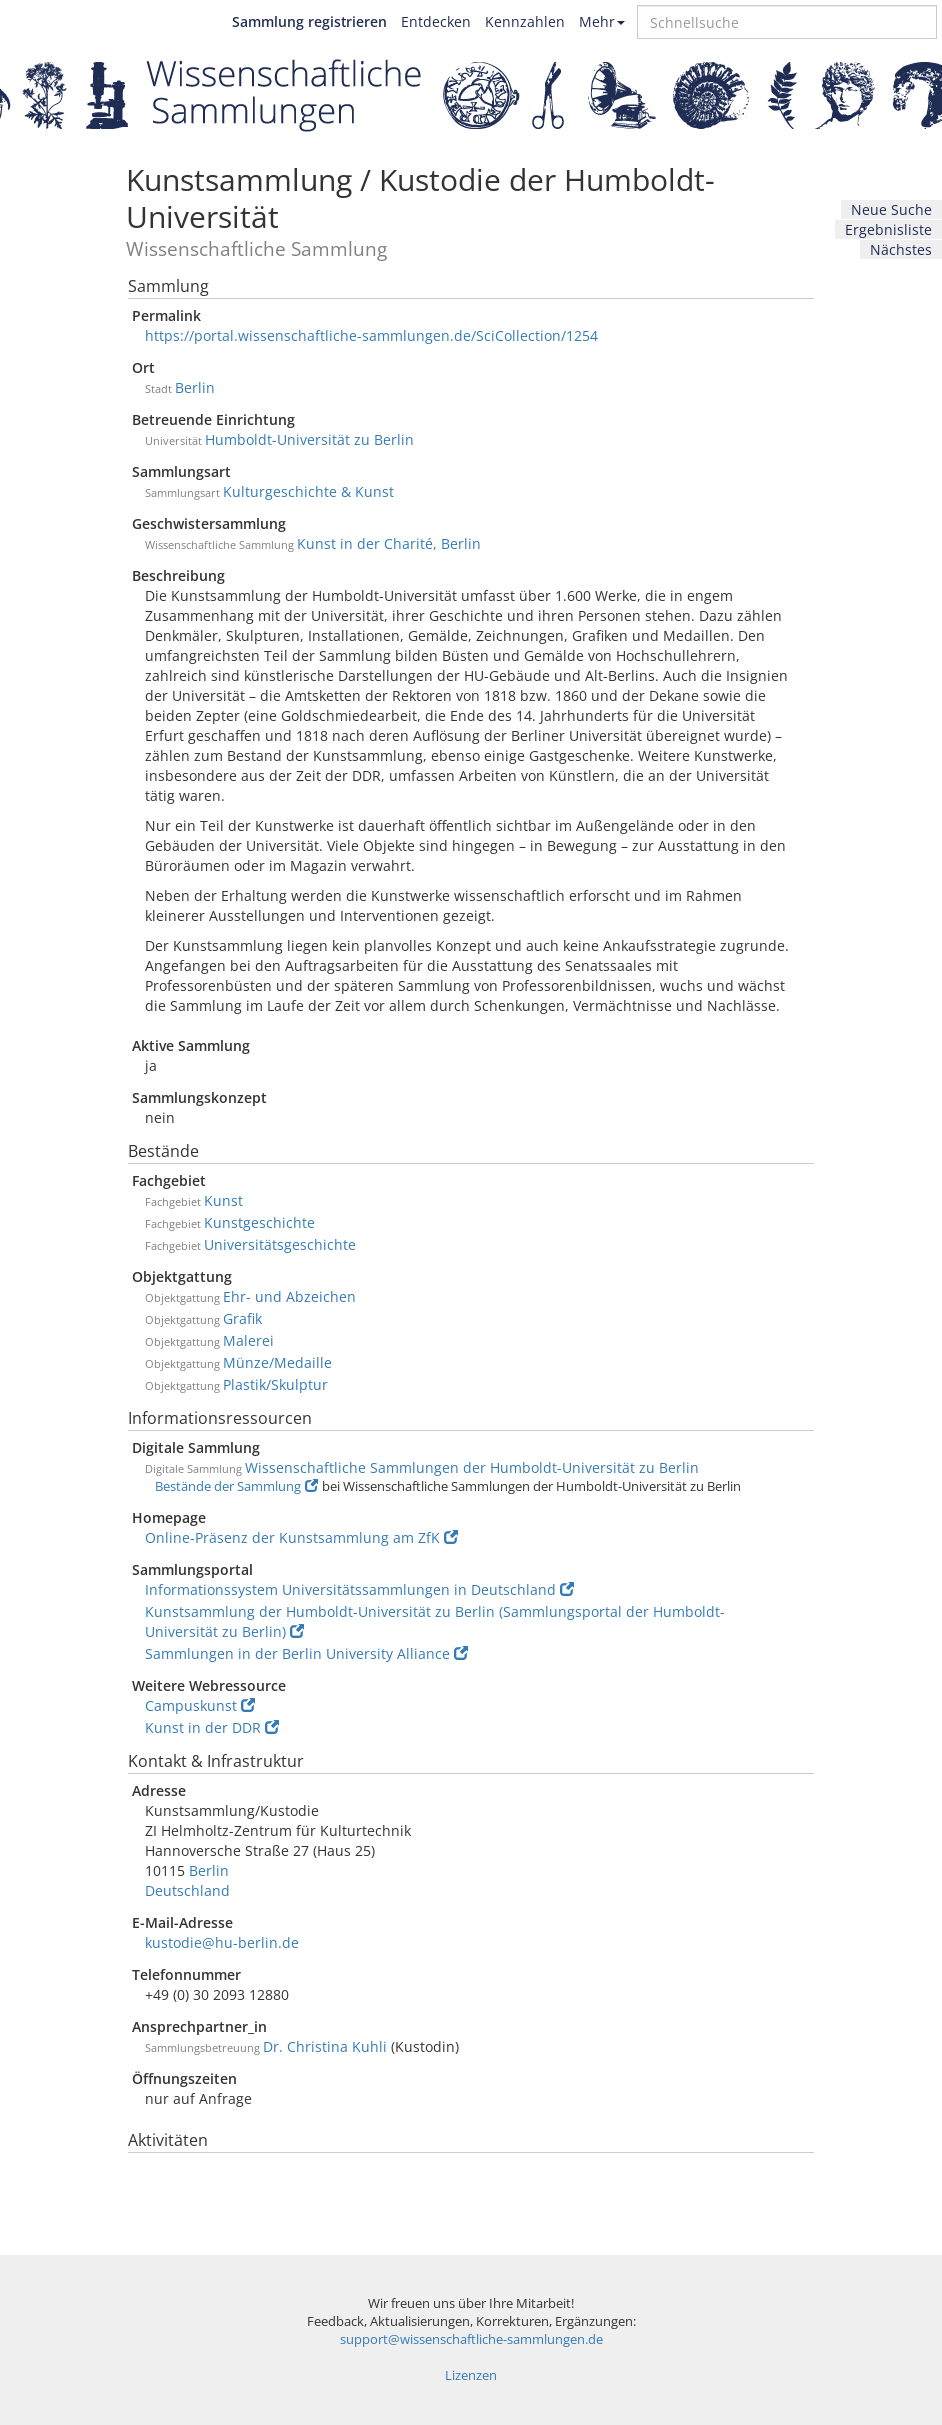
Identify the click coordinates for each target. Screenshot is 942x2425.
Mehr (602, 21)
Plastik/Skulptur (275, 1384)
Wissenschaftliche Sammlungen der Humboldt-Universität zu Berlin (472, 1467)
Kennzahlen (525, 21)
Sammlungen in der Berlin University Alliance (306, 1653)
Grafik (242, 1318)
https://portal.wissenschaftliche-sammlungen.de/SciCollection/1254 (371, 335)
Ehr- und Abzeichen (289, 1296)
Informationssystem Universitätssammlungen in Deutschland (359, 1589)
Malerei (248, 1340)
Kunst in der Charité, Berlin (389, 543)
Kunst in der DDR (212, 1727)
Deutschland (187, 1890)
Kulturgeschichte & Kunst (308, 491)
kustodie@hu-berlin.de (222, 1942)
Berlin (195, 387)
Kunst (223, 1200)
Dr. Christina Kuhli (325, 2046)
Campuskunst (200, 1705)
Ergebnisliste (888, 229)
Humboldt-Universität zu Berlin (309, 439)
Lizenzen (471, 2375)
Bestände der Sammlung (236, 1486)
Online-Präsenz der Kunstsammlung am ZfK (301, 1537)
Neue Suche (891, 209)
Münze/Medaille (277, 1362)
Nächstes (901, 249)
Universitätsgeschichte (280, 1244)
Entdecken (436, 21)
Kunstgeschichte (259, 1222)
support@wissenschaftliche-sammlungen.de (471, 2339)
